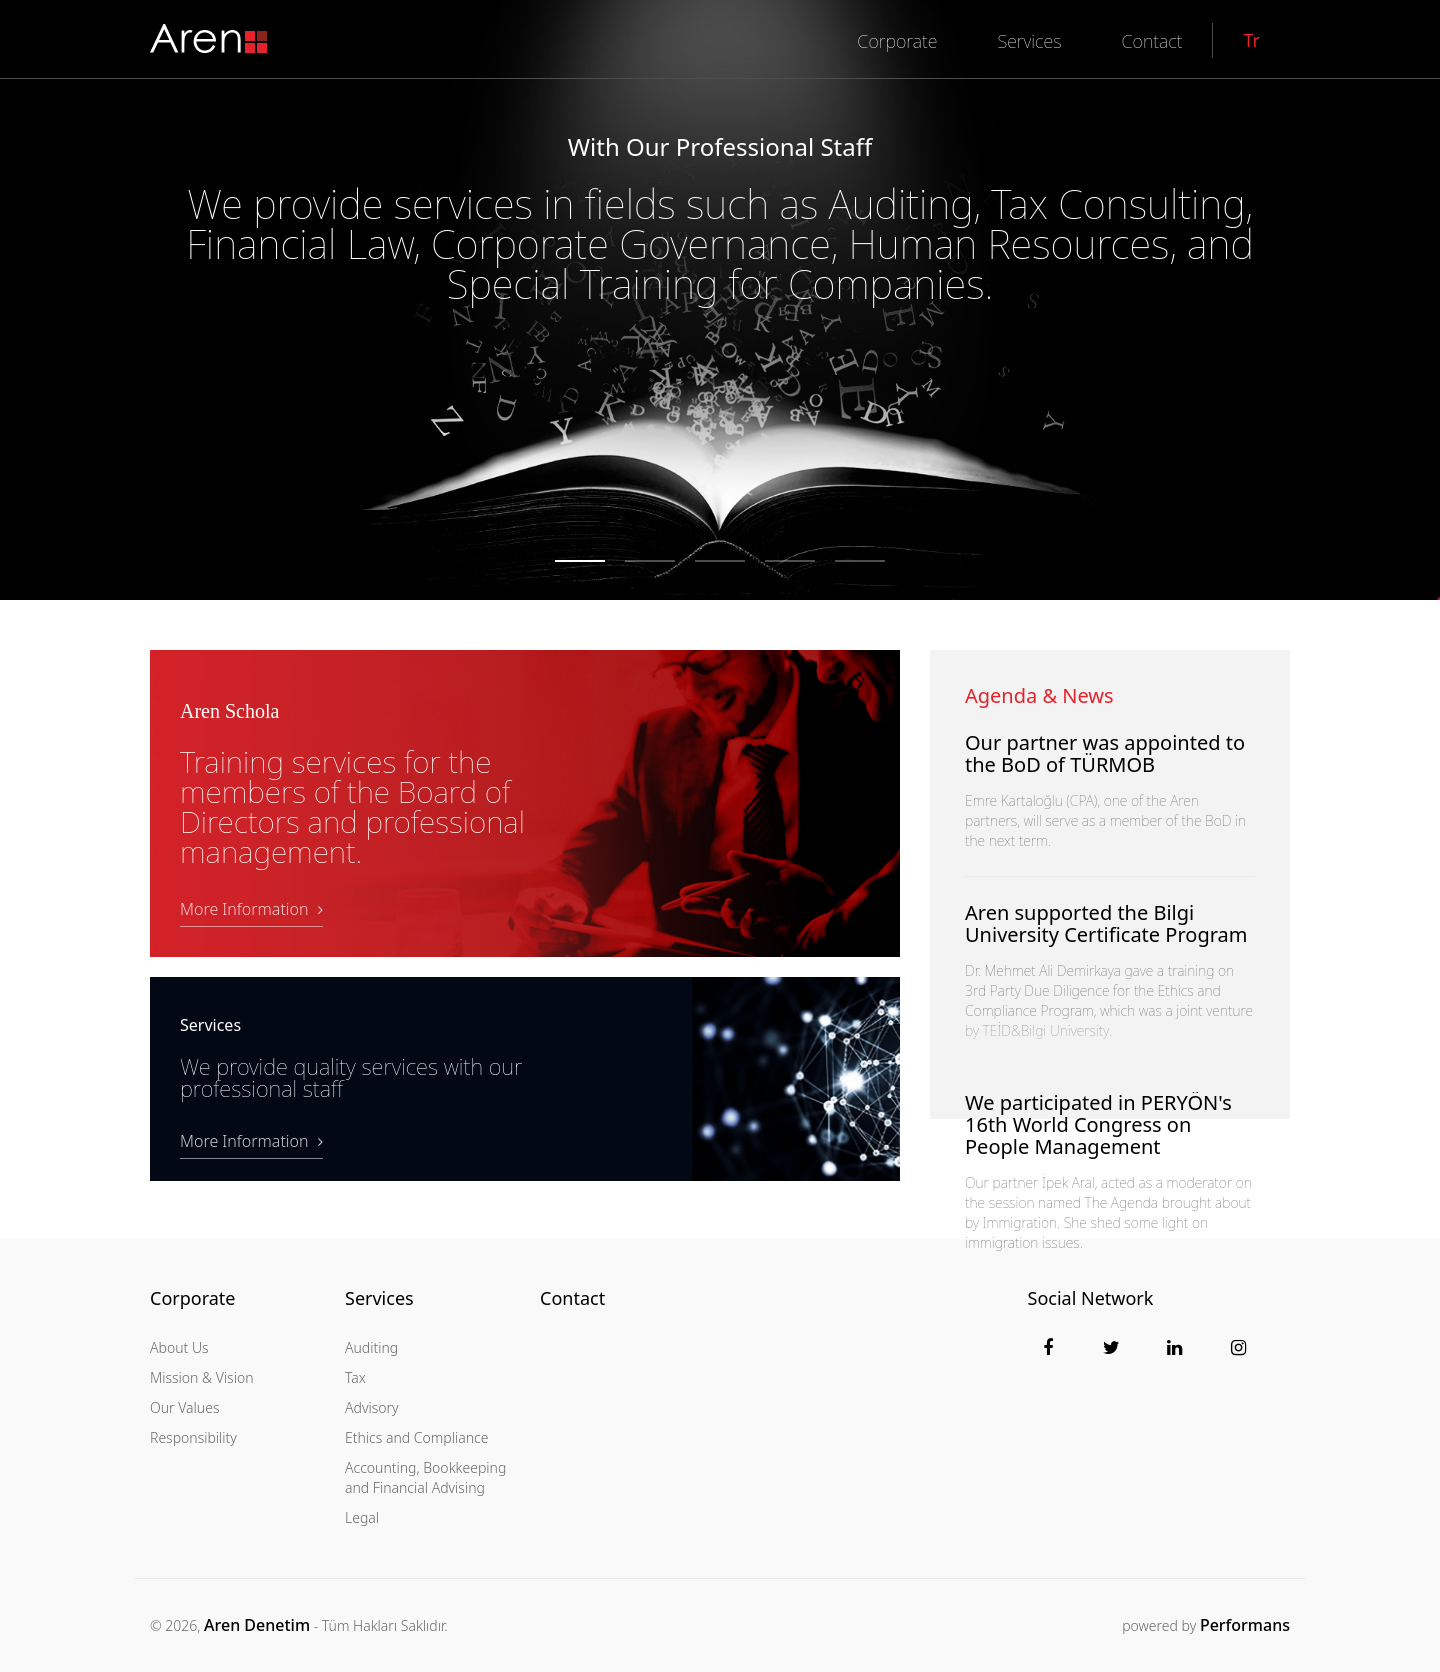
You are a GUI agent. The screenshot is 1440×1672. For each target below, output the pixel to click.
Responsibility (193, 1437)
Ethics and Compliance (416, 1437)
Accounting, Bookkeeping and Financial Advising (425, 1477)
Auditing (371, 1347)
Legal (362, 1517)
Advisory (372, 1407)
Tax (355, 1377)
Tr (1251, 40)
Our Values (184, 1407)
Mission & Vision (202, 1377)
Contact (572, 1299)
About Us (179, 1347)
